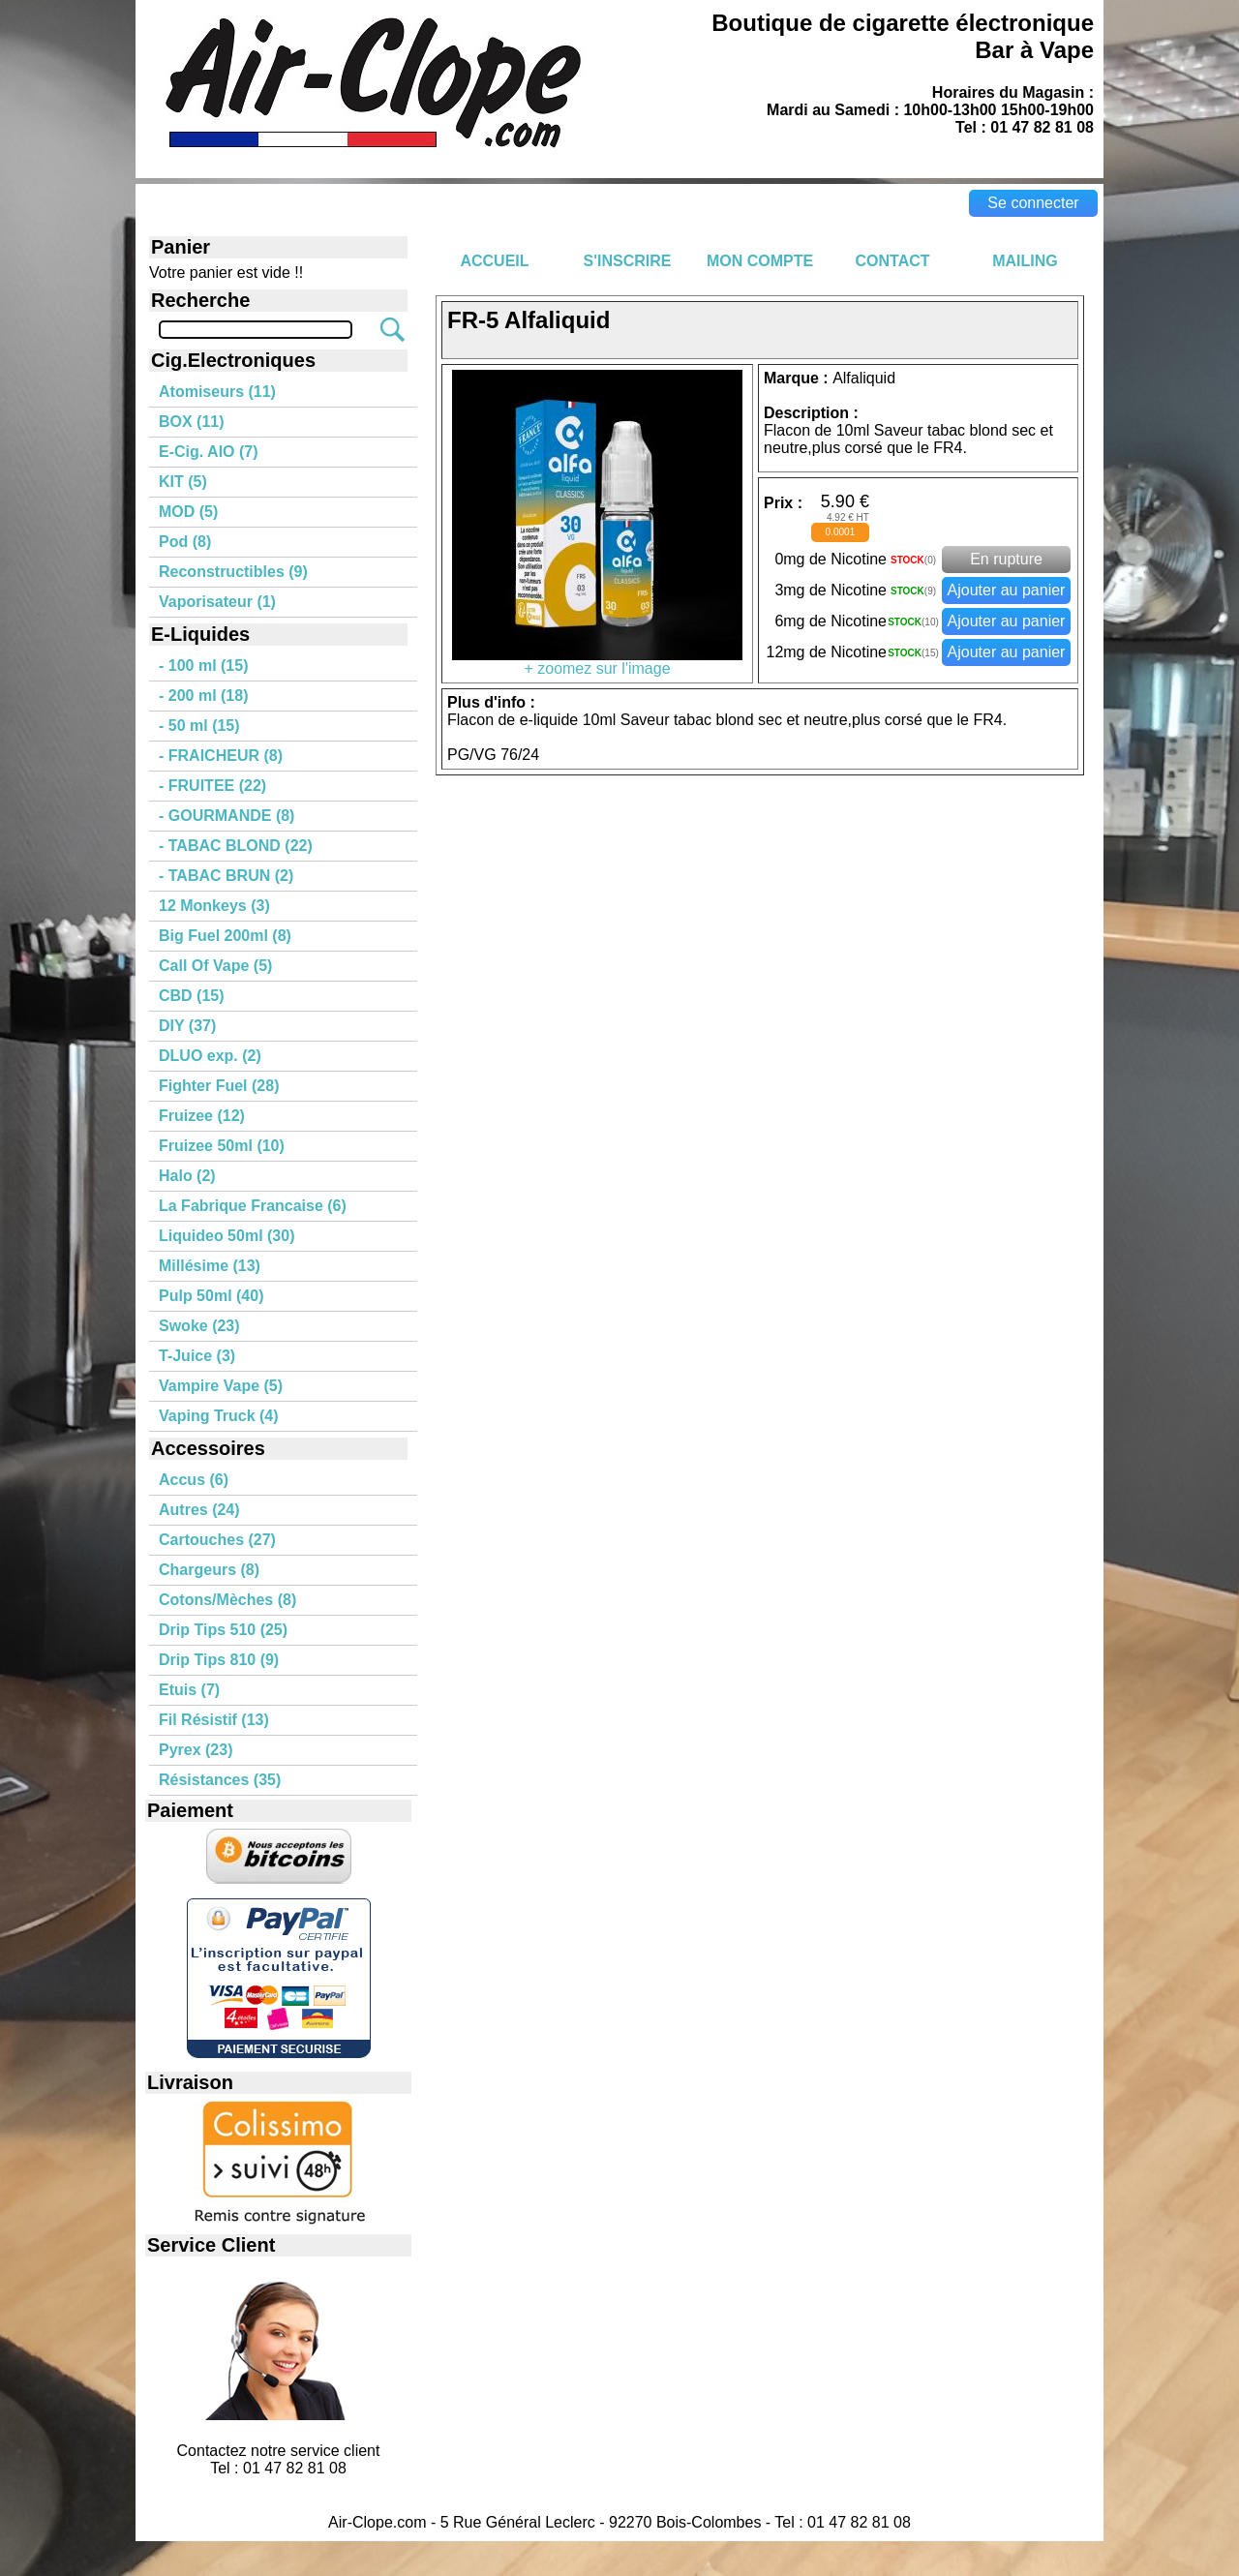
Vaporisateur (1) (217, 601)
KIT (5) (183, 481)
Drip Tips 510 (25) (223, 1629)
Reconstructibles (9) (233, 571)
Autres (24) (199, 1509)
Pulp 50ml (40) (211, 1296)
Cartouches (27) (217, 1539)
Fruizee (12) (202, 1115)
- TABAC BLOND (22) (236, 845)
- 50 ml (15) (199, 725)
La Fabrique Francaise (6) (253, 1205)
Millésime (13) (209, 1266)
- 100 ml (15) (203, 665)
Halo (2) (187, 1175)
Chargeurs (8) (209, 1569)
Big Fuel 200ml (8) (225, 935)
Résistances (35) (220, 1780)
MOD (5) (188, 511)
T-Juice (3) (197, 1356)
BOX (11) (192, 421)
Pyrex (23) (196, 1750)
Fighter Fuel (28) (219, 1085)
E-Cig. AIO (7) (208, 451)
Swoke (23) (199, 1326)
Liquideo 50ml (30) (226, 1235)
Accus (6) (193, 1479)
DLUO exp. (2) (210, 1055)
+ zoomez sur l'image (597, 662)
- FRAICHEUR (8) (221, 755)
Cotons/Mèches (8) (227, 1599)
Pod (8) (185, 541)
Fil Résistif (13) (214, 1720)
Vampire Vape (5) (221, 1386)
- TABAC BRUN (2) (226, 875)
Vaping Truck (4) (219, 1416)
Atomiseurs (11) (217, 391)
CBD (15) (192, 995)
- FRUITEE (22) (212, 785)
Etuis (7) (189, 1690)
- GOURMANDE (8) (226, 815)
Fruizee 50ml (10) (222, 1145)
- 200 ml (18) (203, 695)
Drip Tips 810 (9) (219, 1660)
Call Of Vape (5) (215, 965)
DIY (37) (187, 1025)
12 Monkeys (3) (214, 905)
